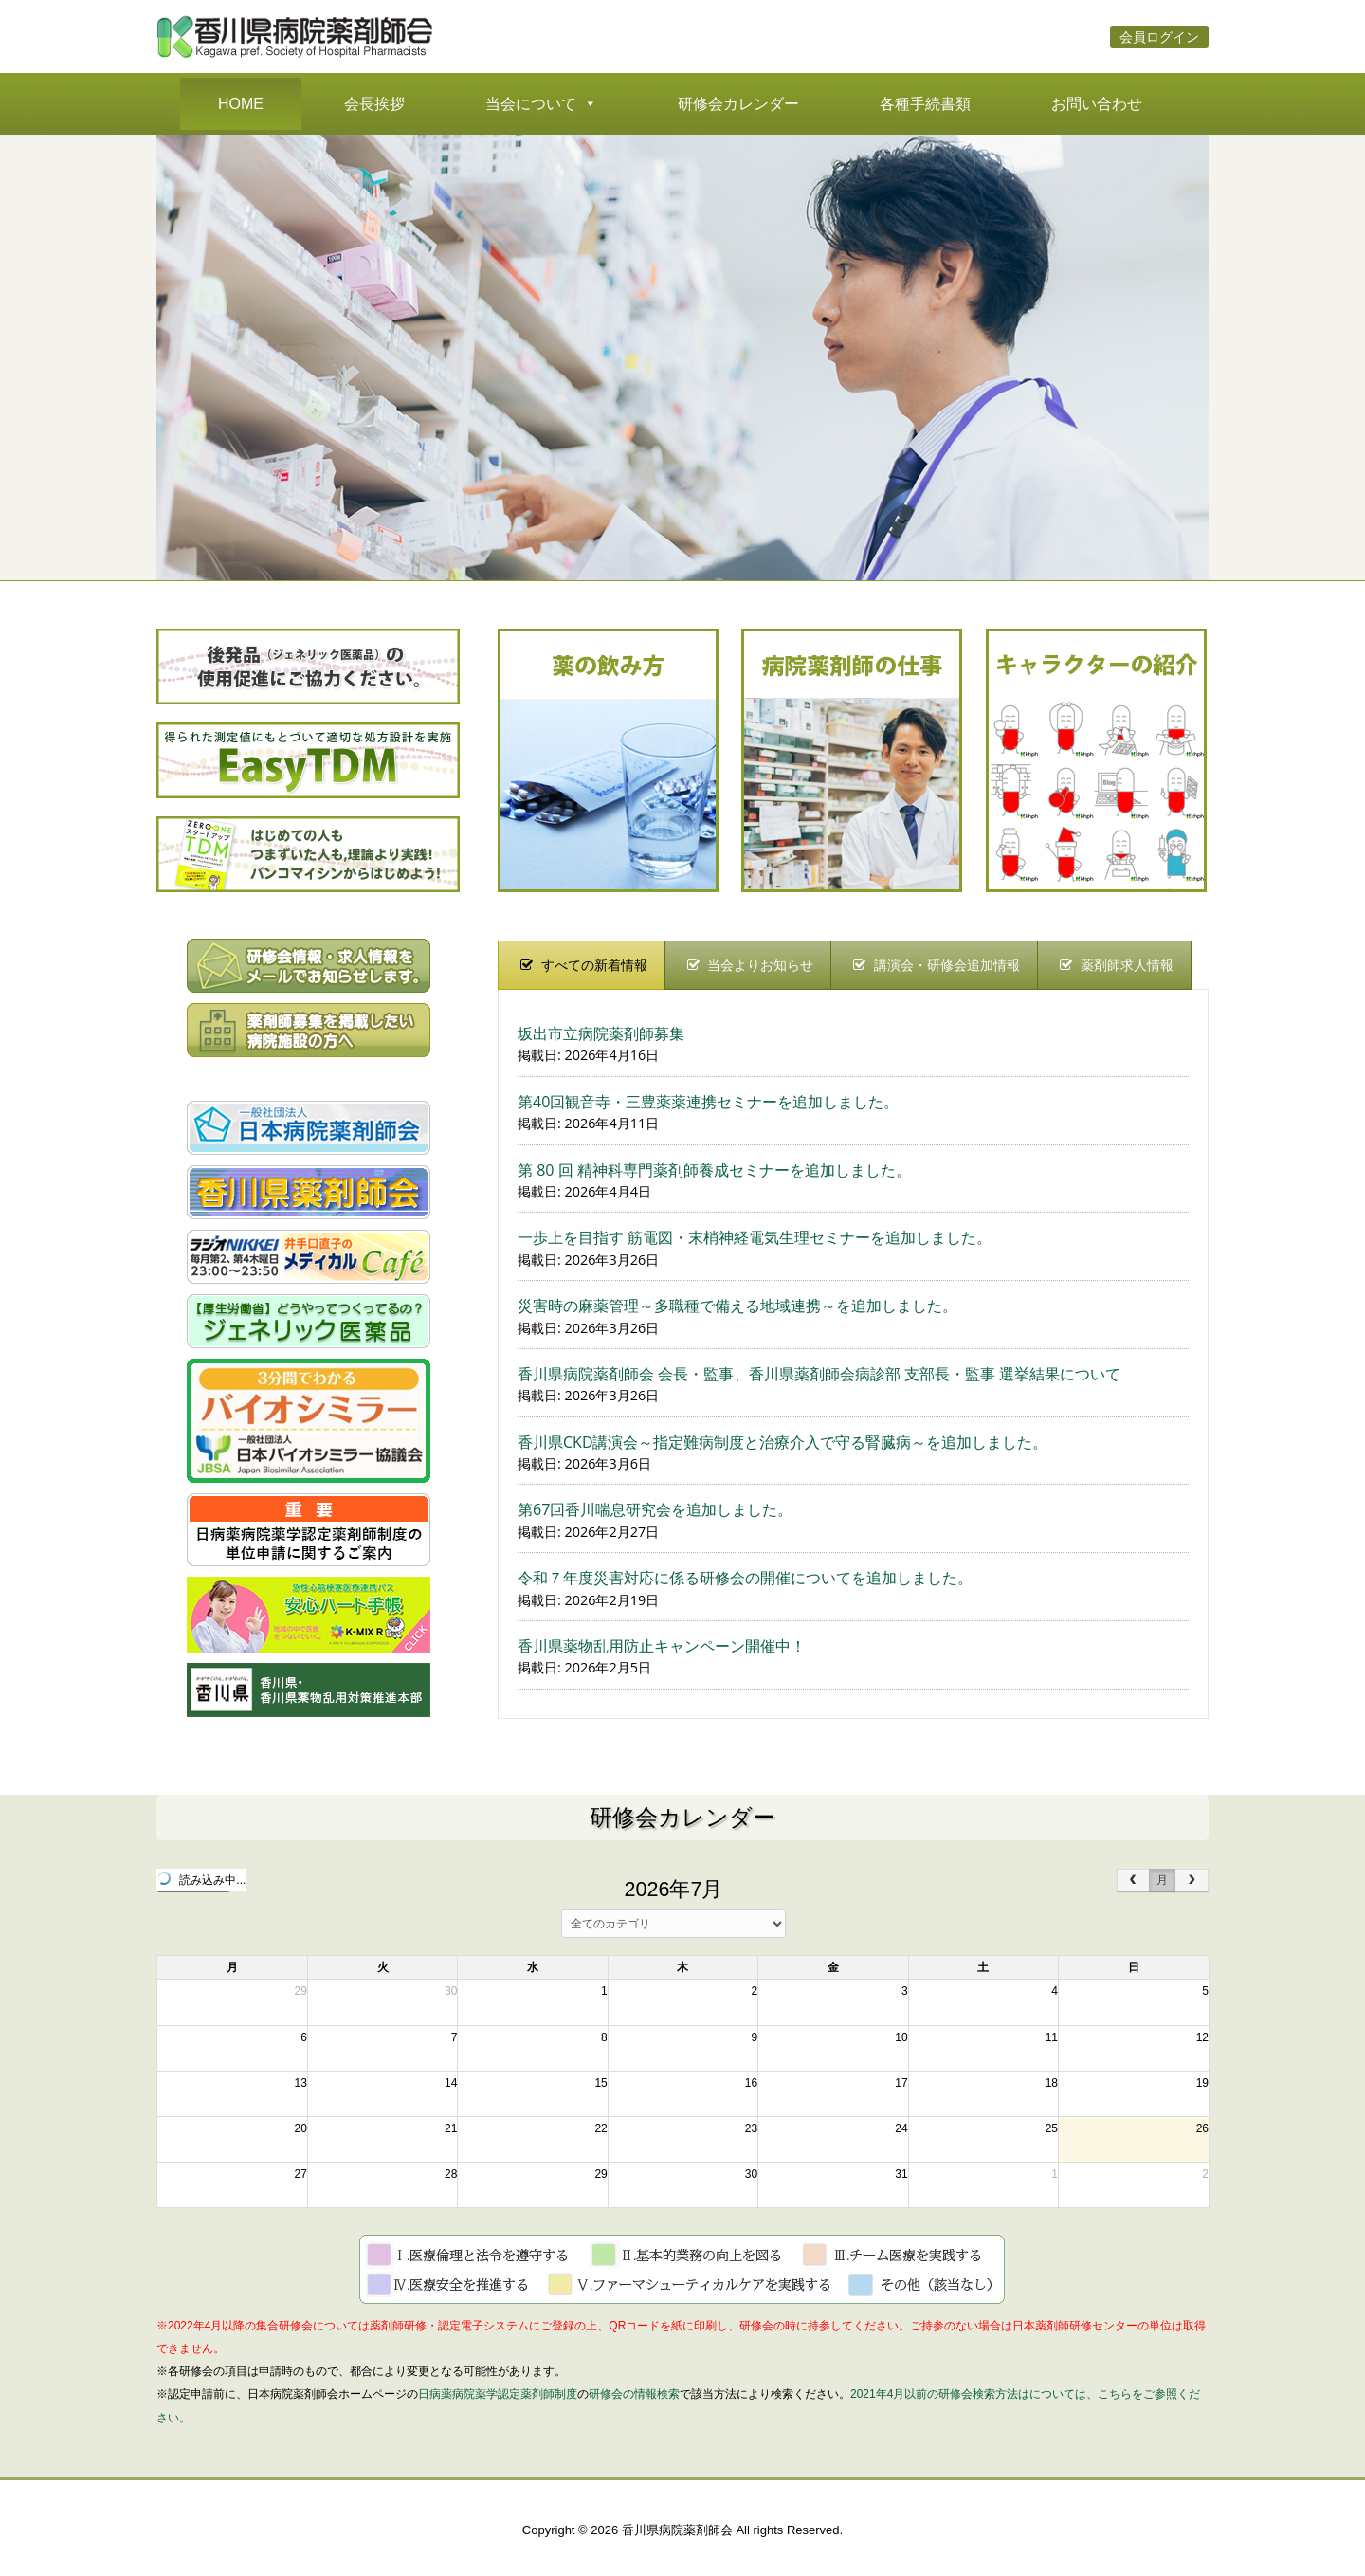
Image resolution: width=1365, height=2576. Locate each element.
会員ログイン (1159, 37)
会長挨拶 (374, 104)
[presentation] (581, 965)
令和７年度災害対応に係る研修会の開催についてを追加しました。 (745, 1577)
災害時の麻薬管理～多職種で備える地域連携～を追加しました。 (737, 1305)
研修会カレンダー (738, 104)
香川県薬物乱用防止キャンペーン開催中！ (662, 1645)
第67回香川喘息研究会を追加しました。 (655, 1509)
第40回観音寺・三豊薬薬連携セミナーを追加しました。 (708, 1101)
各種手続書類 (925, 104)
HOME (241, 104)
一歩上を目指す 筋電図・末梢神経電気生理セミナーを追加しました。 (755, 1237)
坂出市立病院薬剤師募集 (601, 1033)
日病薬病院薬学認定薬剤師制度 (497, 2394)
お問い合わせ (1096, 104)
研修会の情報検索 (634, 2394)
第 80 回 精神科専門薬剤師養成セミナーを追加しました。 (714, 1170)
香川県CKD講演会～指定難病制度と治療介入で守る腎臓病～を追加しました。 (782, 1442)
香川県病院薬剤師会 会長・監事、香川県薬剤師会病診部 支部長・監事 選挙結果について (819, 1373)
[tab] (581, 965)
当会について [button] (541, 104)
